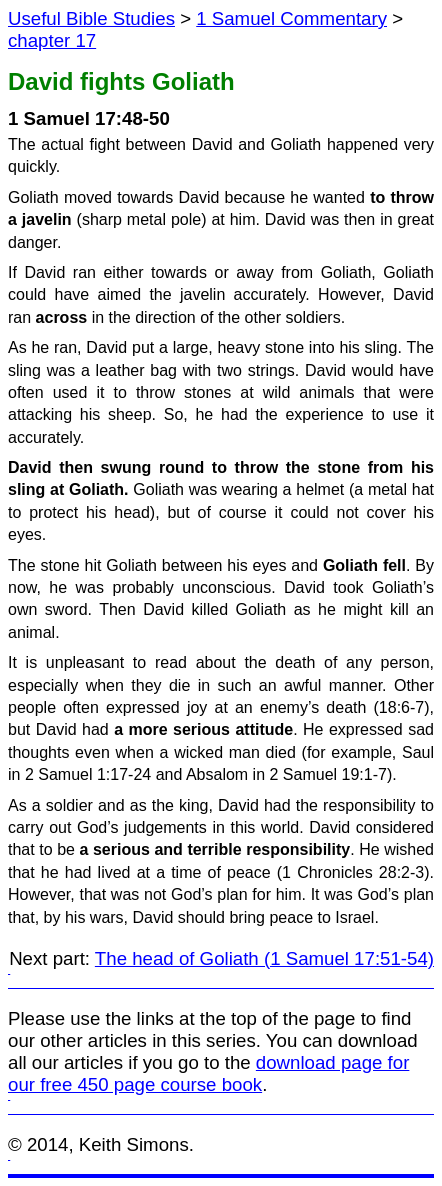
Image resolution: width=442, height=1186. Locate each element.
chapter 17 (52, 40)
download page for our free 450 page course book (208, 1073)
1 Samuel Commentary (291, 18)
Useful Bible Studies (91, 18)
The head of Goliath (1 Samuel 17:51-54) (264, 958)
